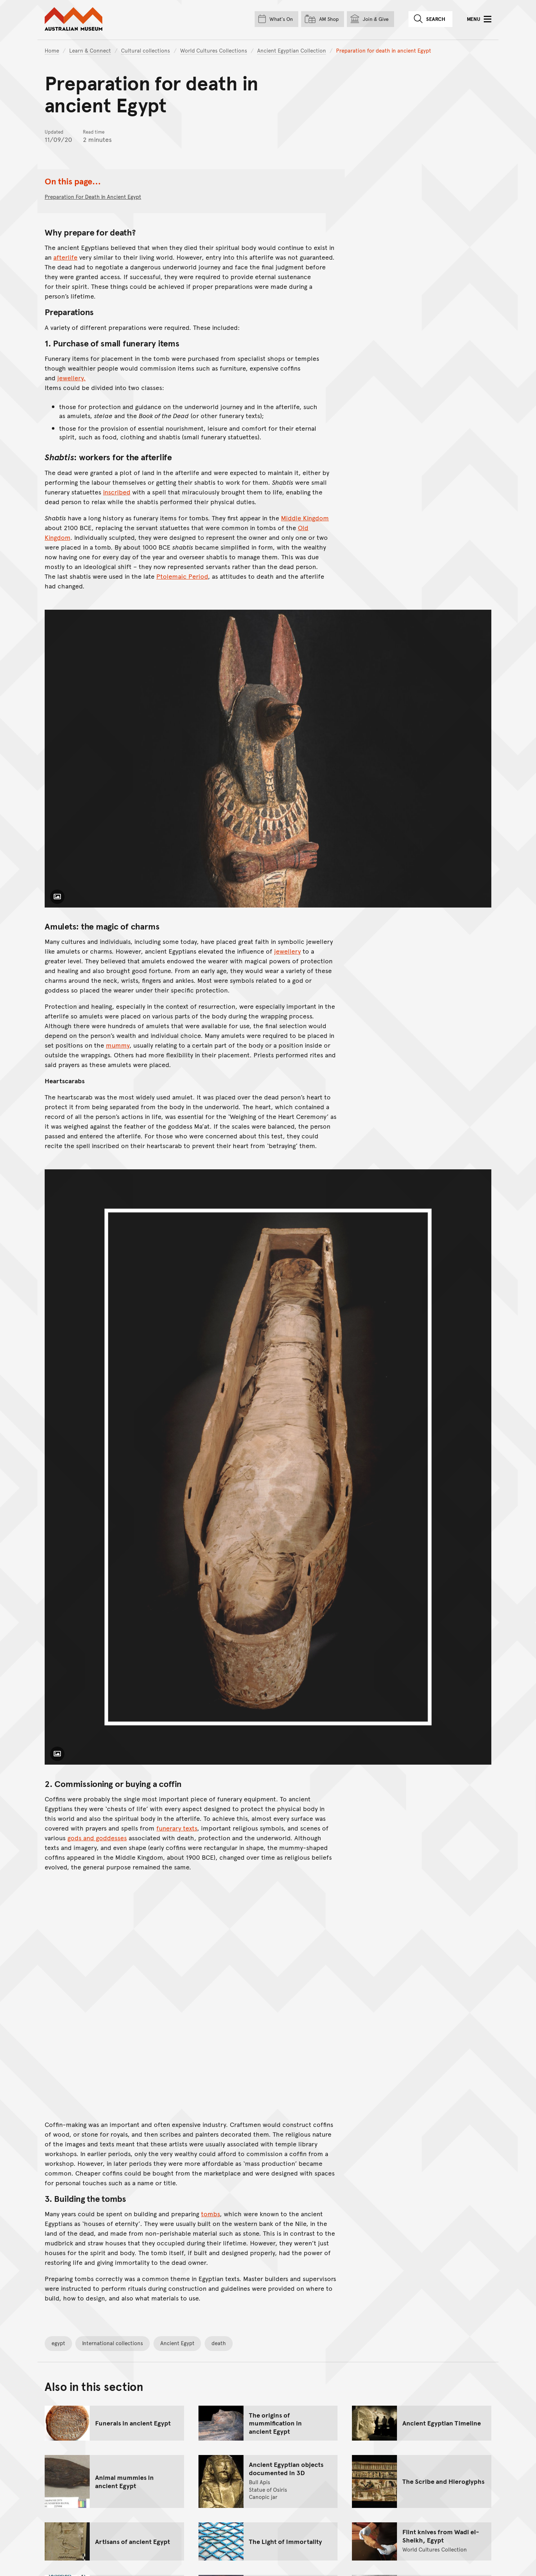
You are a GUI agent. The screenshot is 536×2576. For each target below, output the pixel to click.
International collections (112, 2343)
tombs (210, 2213)
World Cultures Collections (213, 50)
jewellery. (71, 377)
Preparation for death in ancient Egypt (93, 196)
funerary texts (176, 1827)
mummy (117, 1044)
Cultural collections (145, 50)
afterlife (65, 256)
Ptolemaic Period (182, 576)
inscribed (116, 491)
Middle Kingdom (305, 517)
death (218, 2343)
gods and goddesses (97, 1837)
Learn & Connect (90, 50)
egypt (58, 2343)
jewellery (287, 950)
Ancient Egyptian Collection (291, 50)
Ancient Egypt (177, 2343)
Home (52, 50)
